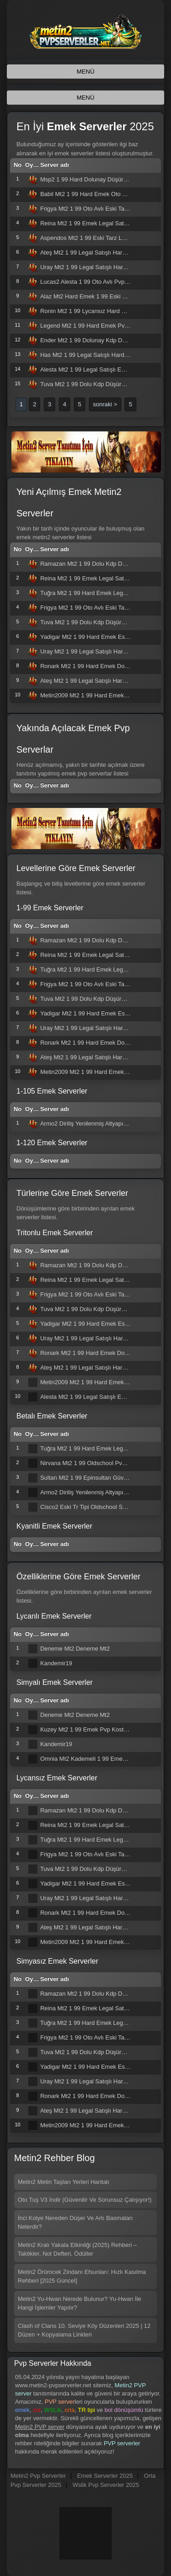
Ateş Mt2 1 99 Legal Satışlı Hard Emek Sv (95, 252)
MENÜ (85, 71)
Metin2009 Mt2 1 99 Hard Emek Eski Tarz (95, 695)
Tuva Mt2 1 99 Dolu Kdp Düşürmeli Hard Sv (97, 384)
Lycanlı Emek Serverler (54, 1616)
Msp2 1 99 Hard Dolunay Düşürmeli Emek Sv (100, 179)
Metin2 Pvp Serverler (38, 2475)
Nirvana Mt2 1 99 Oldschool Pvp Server (92, 1463)
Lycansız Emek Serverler (56, 1778)
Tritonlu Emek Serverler (54, 1233)
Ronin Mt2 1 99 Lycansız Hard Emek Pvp (94, 311)
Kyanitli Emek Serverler (54, 1526)
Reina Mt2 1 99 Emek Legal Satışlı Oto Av (95, 223)
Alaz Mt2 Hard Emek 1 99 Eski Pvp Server (95, 296)
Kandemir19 (56, 1663)
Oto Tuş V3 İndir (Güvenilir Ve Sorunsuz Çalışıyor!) (84, 2199)
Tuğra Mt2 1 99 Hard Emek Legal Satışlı (92, 593)
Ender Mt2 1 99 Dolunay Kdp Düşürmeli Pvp (98, 340)
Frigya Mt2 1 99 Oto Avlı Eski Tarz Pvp (90, 208)
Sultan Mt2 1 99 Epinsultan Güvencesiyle (94, 1477)
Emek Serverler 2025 (105, 2475)
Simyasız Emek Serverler (57, 1961)
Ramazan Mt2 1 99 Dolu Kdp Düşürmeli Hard (99, 563)
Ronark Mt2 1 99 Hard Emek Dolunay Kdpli (97, 666)
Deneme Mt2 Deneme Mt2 (74, 1648)
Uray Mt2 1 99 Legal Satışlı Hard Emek (91, 267)
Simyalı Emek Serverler (54, 1682)
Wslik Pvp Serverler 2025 (106, 2484)
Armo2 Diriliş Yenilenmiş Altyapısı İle (88, 1123)
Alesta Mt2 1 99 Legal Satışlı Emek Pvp (92, 369)
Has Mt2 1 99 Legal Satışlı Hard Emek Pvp (96, 354)
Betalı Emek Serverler (52, 1416)
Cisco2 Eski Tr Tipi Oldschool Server (88, 1506)
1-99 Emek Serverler (49, 908)
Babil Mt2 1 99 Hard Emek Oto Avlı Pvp (92, 194)
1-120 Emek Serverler (52, 1143)
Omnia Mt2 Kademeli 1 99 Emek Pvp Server (98, 1758)
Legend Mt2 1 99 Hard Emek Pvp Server (93, 325)
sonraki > (105, 404)
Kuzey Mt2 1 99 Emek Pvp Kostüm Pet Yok (97, 1729)
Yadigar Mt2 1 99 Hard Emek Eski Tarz (91, 636)
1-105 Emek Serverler (52, 1091)
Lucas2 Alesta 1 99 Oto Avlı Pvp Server (92, 281)
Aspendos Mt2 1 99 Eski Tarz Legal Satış (94, 237)
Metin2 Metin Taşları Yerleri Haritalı (63, 2181)
